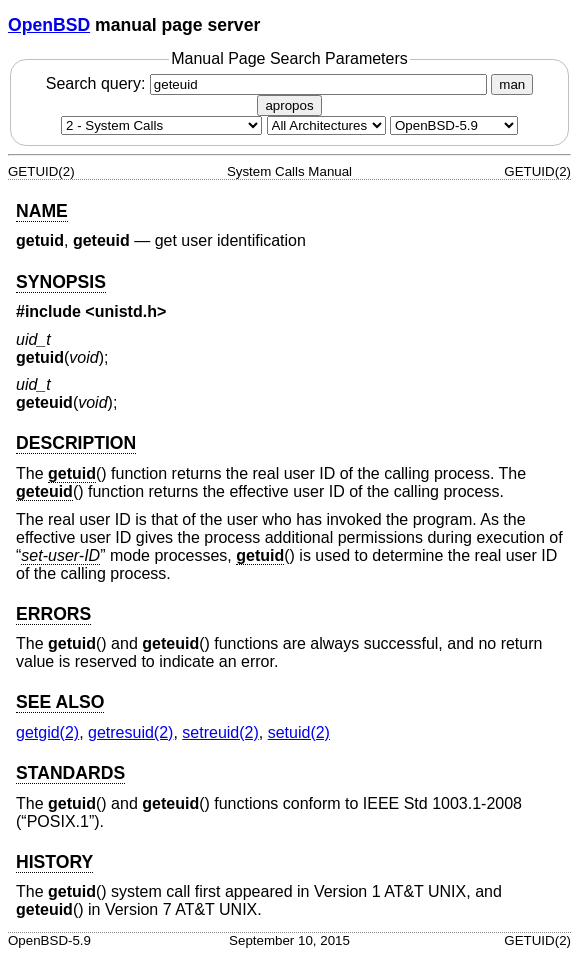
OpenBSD (49, 25)
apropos (289, 105)
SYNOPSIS (61, 282)
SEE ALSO (60, 702)
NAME (42, 211)
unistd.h (126, 311)
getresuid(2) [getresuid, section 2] (130, 732)
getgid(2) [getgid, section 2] (47, 732)
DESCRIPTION (76, 443)
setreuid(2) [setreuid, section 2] (220, 732)
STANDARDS (70, 773)
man (512, 84)
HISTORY (54, 862)
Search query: (269, 83)
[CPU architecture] (326, 125)
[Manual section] (161, 125)
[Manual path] (454, 125)
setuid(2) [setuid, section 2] (299, 732)
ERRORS (53, 614)
